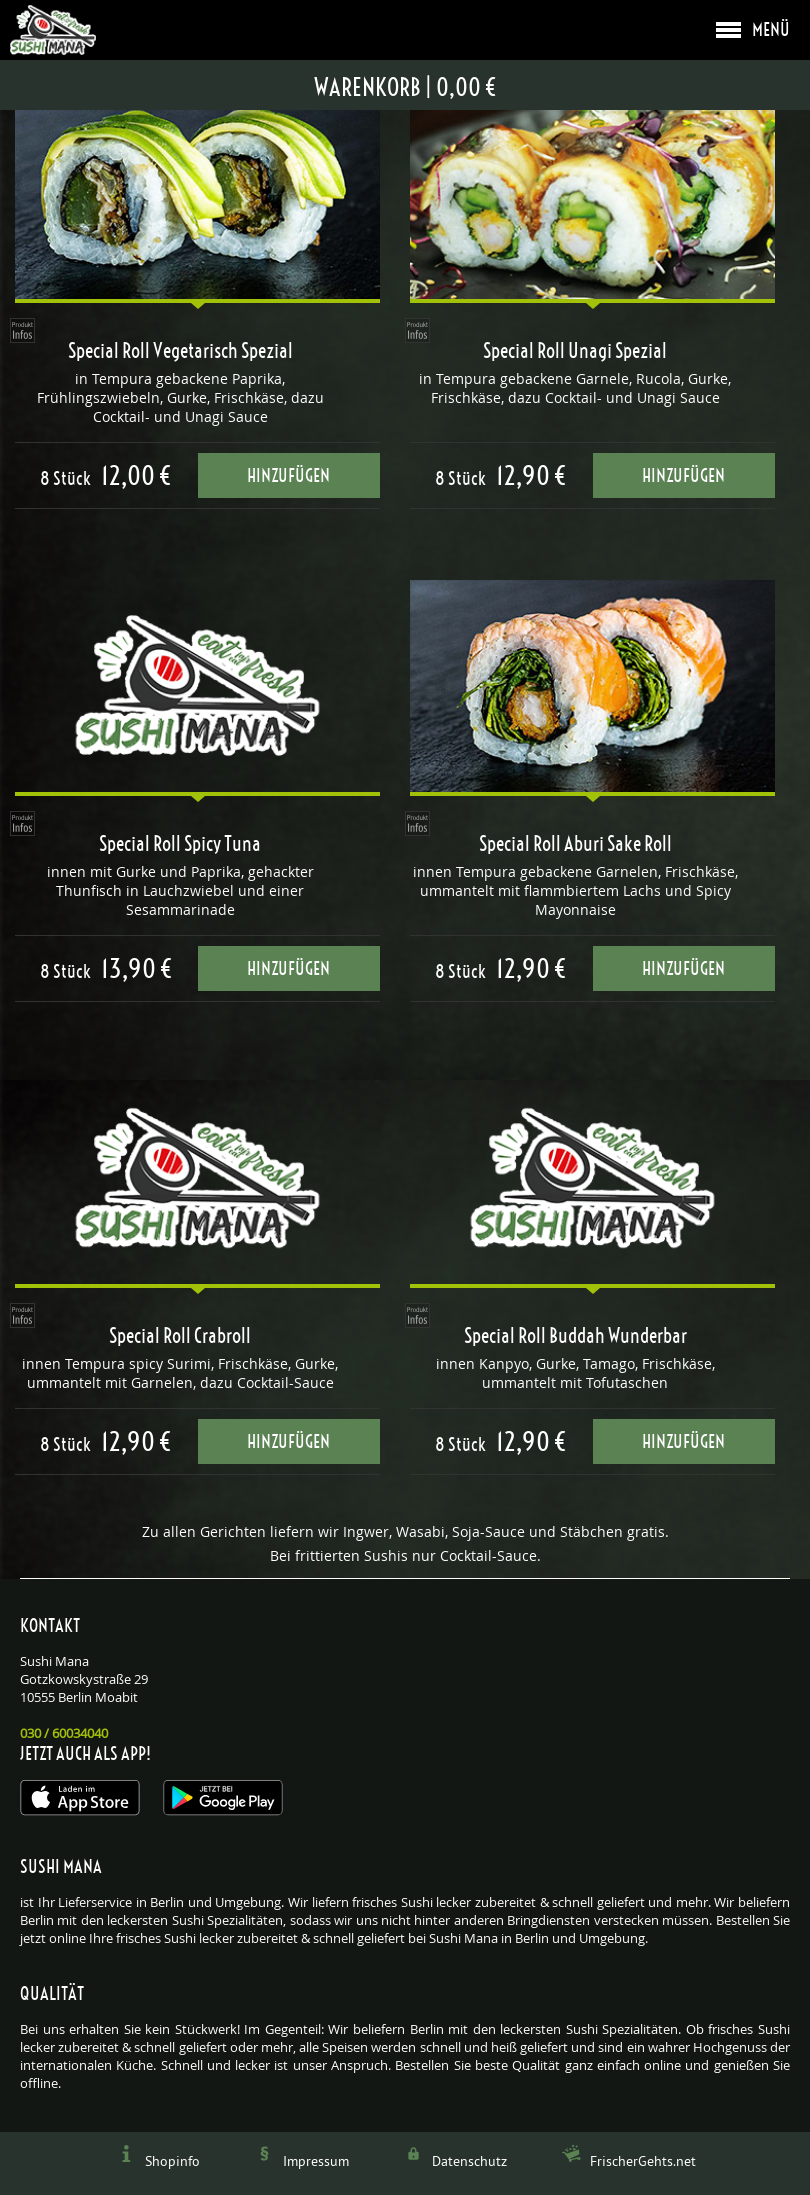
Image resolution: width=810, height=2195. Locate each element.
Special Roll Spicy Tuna (180, 844)
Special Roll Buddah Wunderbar (575, 1336)
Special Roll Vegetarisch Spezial (180, 351)
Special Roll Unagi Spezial (575, 351)
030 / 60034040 (64, 1733)
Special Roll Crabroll (180, 1336)
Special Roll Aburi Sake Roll (575, 844)
